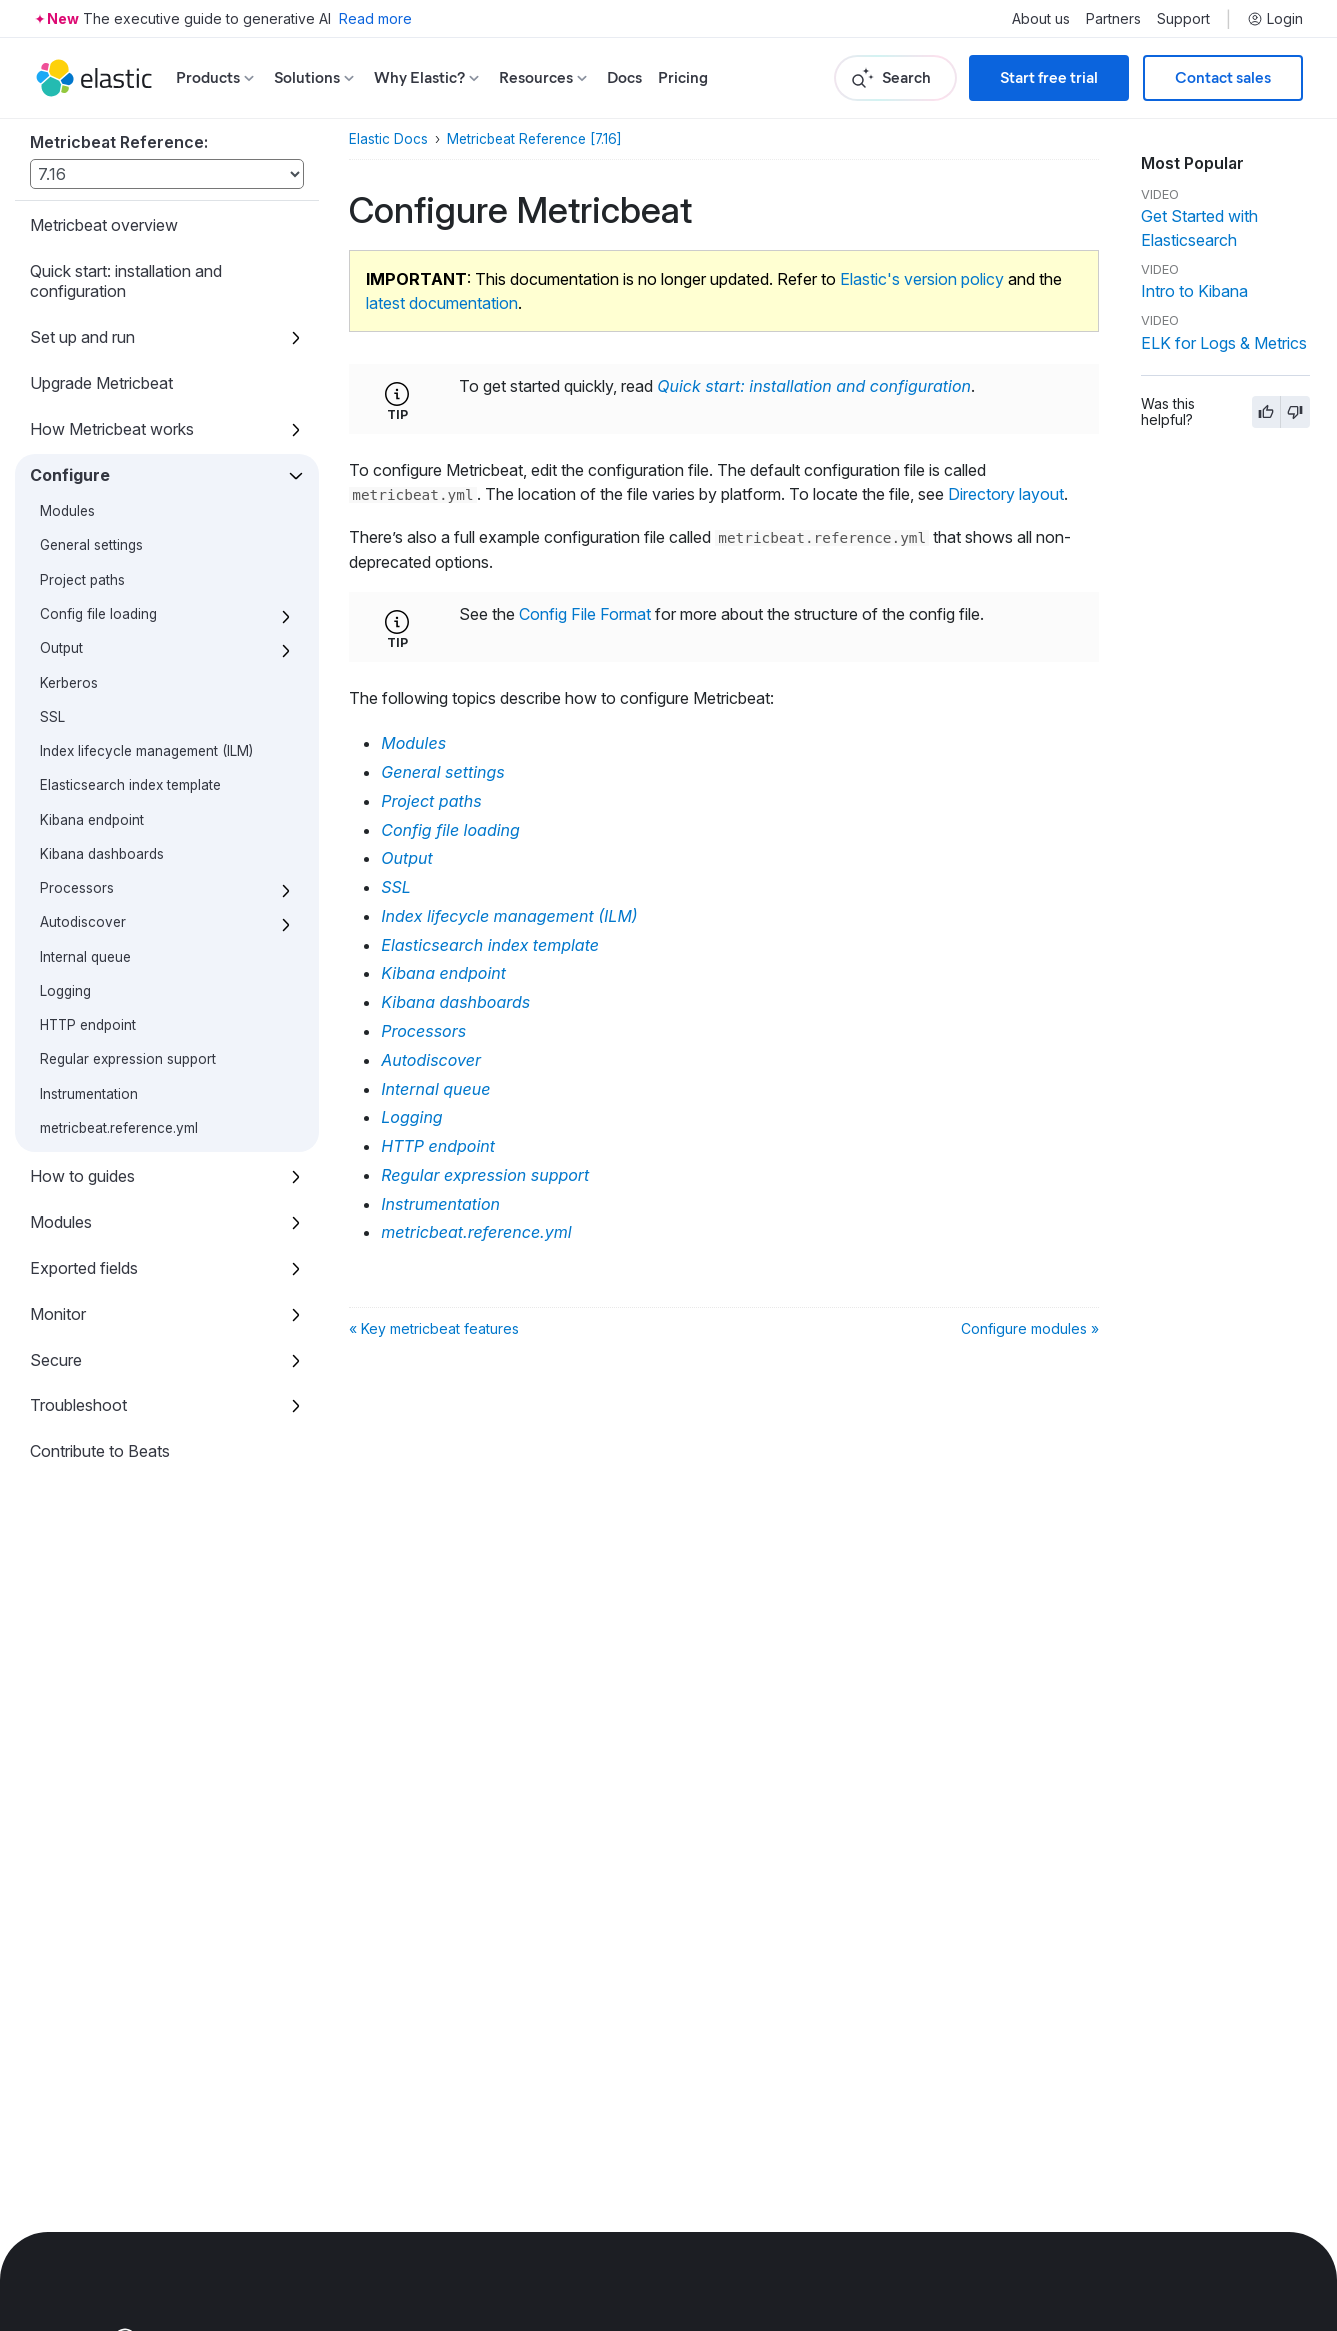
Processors (77, 888)
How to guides (82, 1176)
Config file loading (98, 614)
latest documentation (442, 303)
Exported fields (84, 1268)
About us (1041, 19)
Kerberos (69, 683)
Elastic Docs (388, 139)
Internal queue (85, 957)
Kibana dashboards (102, 854)
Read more (375, 18)
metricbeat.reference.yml (119, 1128)
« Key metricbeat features (434, 1328)
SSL (52, 717)
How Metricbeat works (112, 429)
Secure (56, 1360)
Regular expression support (128, 1059)
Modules (67, 511)
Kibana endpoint (92, 820)
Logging (65, 991)
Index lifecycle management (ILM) (146, 751)
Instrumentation (89, 1094)
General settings (91, 545)
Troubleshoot (78, 1405)
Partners (1113, 19)
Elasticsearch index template (130, 785)
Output (61, 648)
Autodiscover (83, 922)
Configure (70, 475)
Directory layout (1006, 494)
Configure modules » (1030, 1328)
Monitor (58, 1314)
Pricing (683, 77)
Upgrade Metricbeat (101, 383)
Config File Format (585, 614)
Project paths (82, 580)
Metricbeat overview (104, 225)
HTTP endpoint (88, 1025)
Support (1183, 19)
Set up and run (82, 337)
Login (1275, 19)
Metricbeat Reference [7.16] (534, 139)
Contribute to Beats (100, 1451)
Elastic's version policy (922, 279)
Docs (624, 77)
